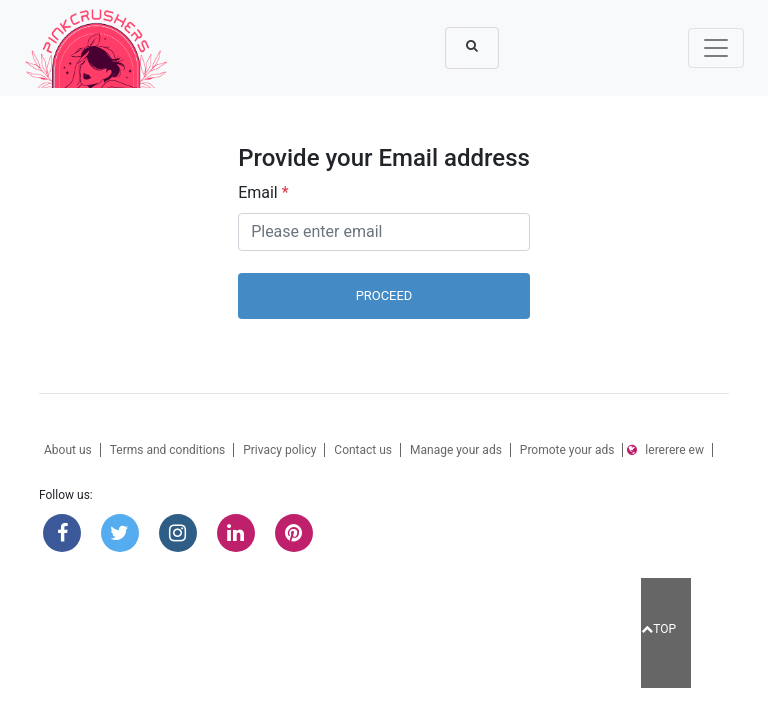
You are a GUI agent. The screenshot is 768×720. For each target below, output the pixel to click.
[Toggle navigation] (716, 48)
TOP (658, 629)
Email (263, 192)
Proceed (384, 295)
